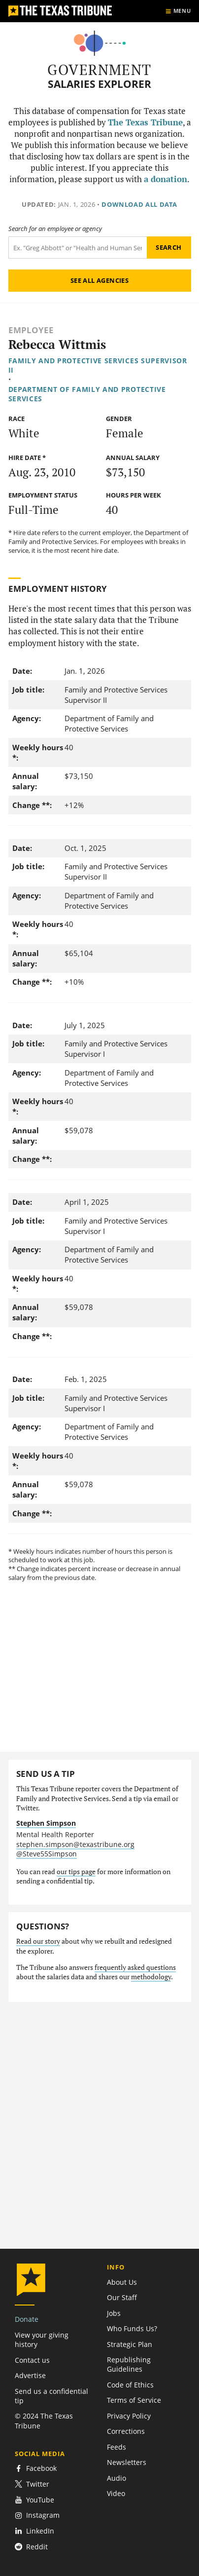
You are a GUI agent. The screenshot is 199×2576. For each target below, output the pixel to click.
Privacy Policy (129, 2416)
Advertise (30, 2375)
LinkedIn (34, 2531)
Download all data (139, 204)
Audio (116, 2478)
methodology (151, 1976)
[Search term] (77, 247)
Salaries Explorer (99, 84)
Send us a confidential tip (51, 2395)
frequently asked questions (135, 1967)
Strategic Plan (129, 2344)
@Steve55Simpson (46, 1853)
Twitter (32, 2484)
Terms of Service (134, 2400)
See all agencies (99, 280)
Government (99, 69)
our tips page (76, 1871)
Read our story (38, 1941)
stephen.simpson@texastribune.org (75, 1844)
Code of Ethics (130, 2384)
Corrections (126, 2431)
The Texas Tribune (145, 122)
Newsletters (126, 2462)
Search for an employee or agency (55, 228)
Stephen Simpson (46, 1823)
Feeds (116, 2447)
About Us (122, 2282)
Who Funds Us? (132, 2328)
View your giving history (41, 2339)
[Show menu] (178, 11)
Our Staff (122, 2297)
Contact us (32, 2360)
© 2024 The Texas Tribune (44, 2420)
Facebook (36, 2468)
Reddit (31, 2546)
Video (116, 2493)
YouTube (34, 2499)
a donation (165, 179)
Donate (26, 2319)
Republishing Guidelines (129, 2364)
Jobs (114, 2313)
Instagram (37, 2515)
